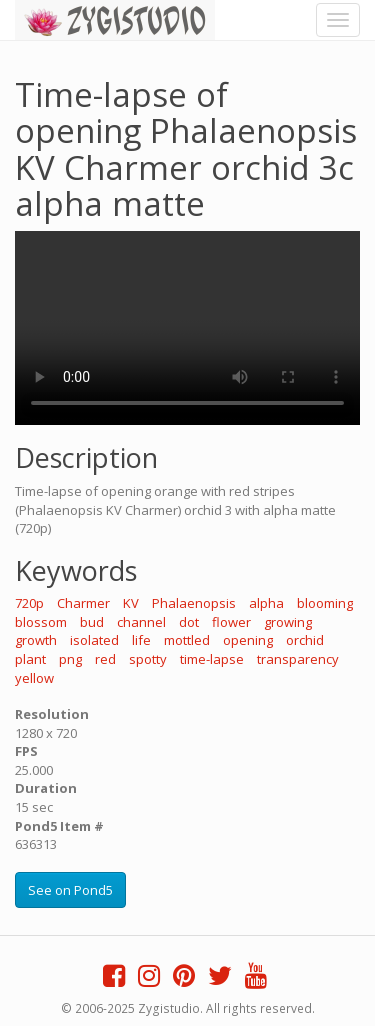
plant (30, 659)
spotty (148, 659)
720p (29, 603)
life (141, 640)
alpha (266, 603)
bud (92, 622)
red (105, 659)
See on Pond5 (70, 890)
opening (248, 640)
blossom (41, 622)
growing (288, 622)
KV (131, 603)
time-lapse (212, 659)
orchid (305, 640)
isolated (94, 640)
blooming (325, 603)
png (70, 659)
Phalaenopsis (194, 603)
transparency (298, 659)
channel (141, 622)
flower (231, 622)
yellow (34, 678)
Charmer (83, 603)
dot (189, 622)
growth (36, 640)
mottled (187, 640)
